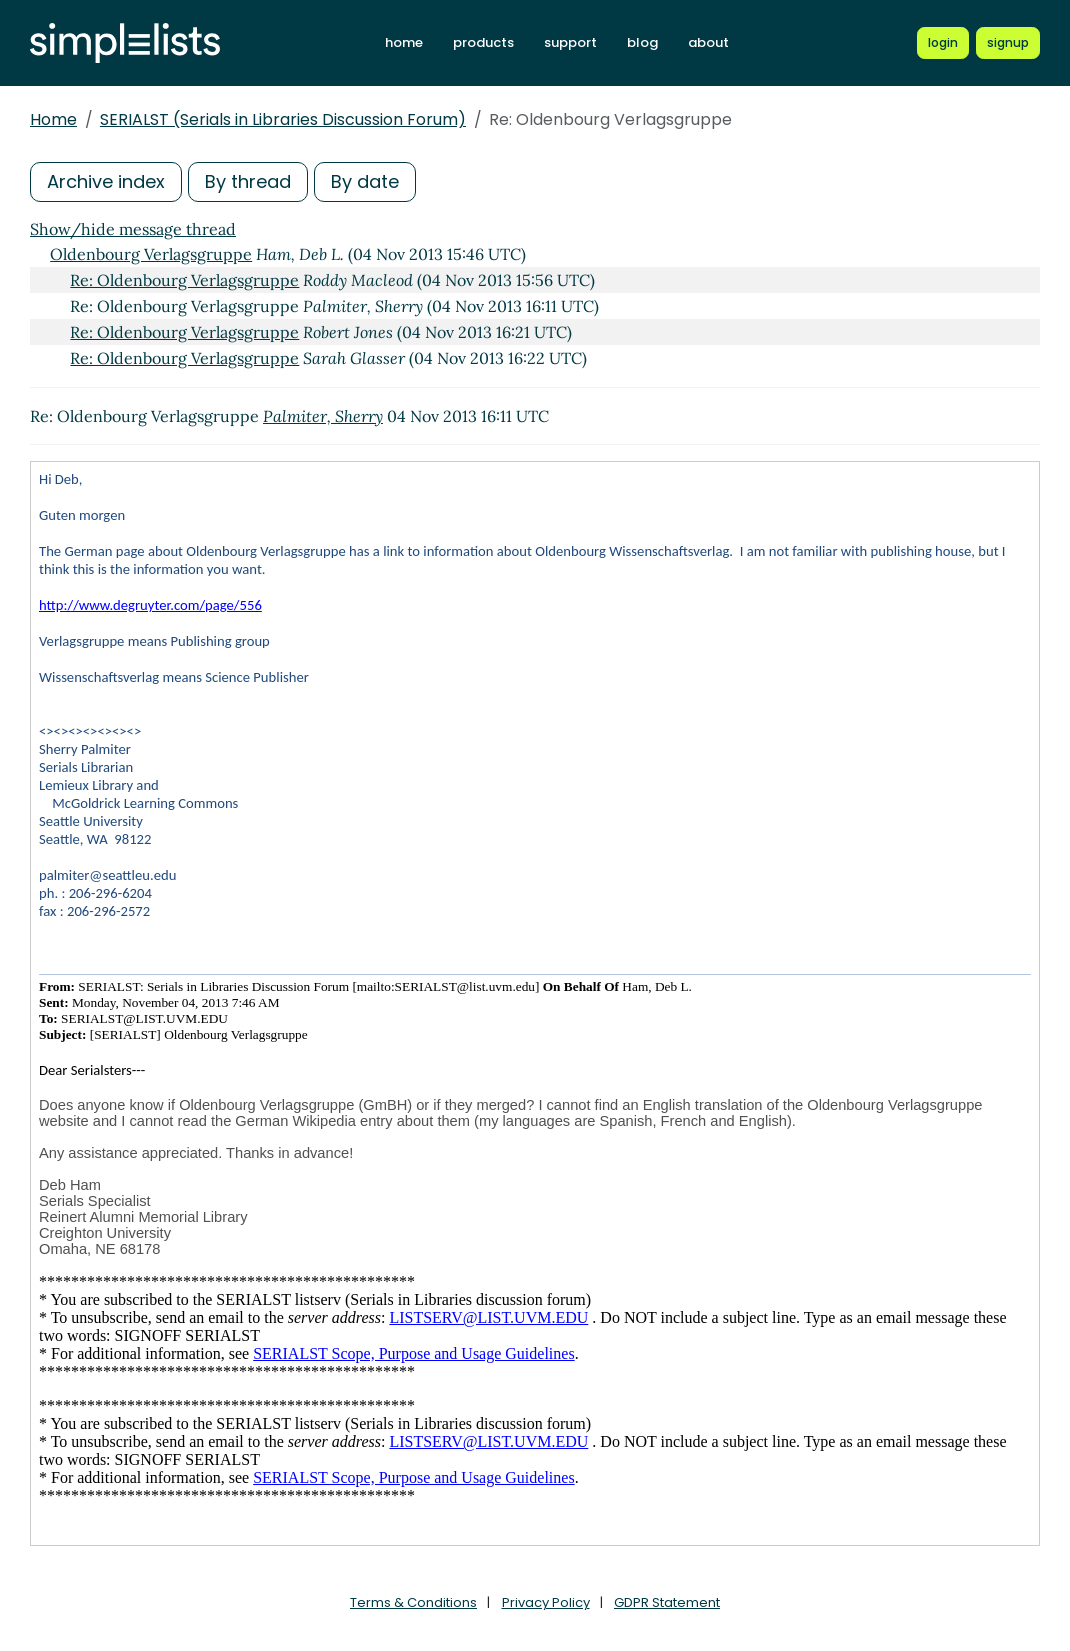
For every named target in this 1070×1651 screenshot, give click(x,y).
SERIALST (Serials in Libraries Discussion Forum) (283, 119)
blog (642, 42)
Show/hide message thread (133, 229)
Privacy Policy (546, 1602)
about (708, 42)
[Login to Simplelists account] (943, 43)
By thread (248, 181)
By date (365, 181)
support (570, 42)
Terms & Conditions (413, 1602)
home (404, 42)
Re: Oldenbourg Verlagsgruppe (184, 280)
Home (53, 119)
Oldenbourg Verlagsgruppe (151, 254)
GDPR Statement (667, 1602)
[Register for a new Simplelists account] (1008, 43)
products (483, 42)
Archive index (106, 181)
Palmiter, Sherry (323, 416)
